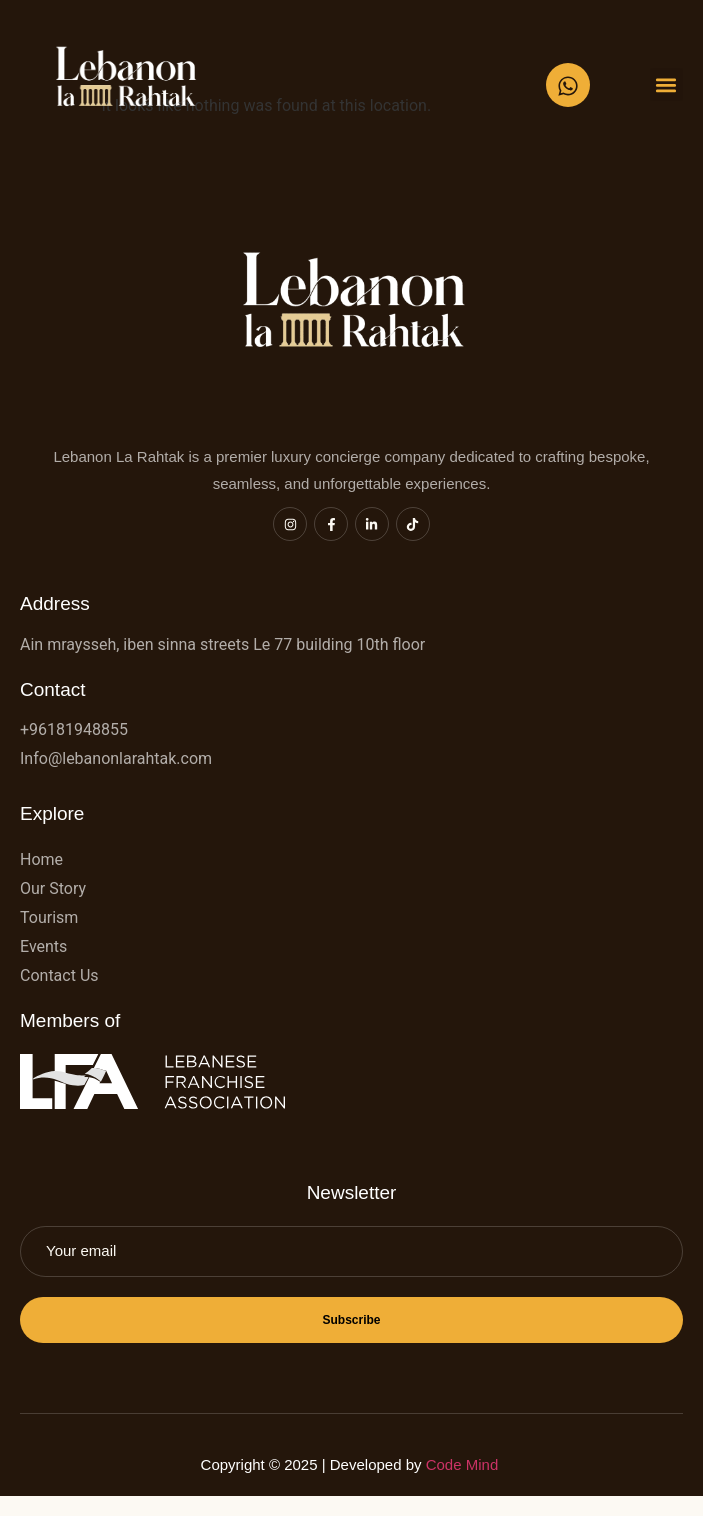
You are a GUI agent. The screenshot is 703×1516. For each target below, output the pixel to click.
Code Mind (464, 1464)
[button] (666, 84)
